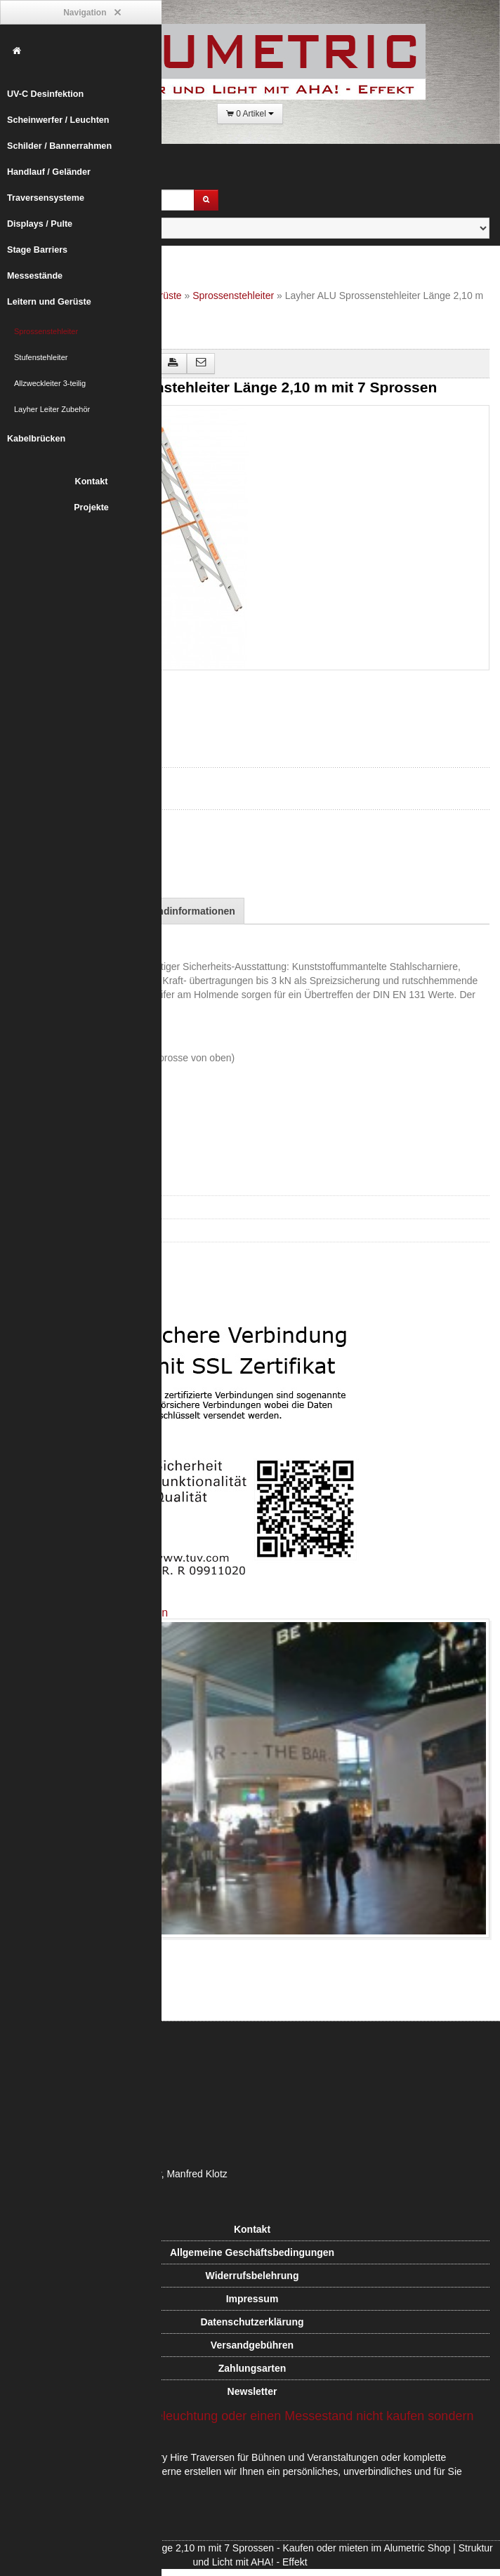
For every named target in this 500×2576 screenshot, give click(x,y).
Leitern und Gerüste (49, 302)
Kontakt (91, 481)
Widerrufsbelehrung (252, 2275)
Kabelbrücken (36, 439)
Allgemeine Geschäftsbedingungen (252, 2252)
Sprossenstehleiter (46, 331)
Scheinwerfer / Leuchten (58, 120)
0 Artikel (250, 114)
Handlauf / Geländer (49, 172)
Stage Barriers (37, 250)
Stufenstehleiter (40, 357)
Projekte (91, 507)
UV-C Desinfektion (45, 94)
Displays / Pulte (39, 224)
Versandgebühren (252, 2345)
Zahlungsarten (252, 2368)
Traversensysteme (45, 198)
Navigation (91, 13)
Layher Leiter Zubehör (52, 409)
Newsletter (252, 2391)
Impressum (252, 2298)
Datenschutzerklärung (251, 2322)
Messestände (35, 276)
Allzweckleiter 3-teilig (50, 383)
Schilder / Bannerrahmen (59, 146)
